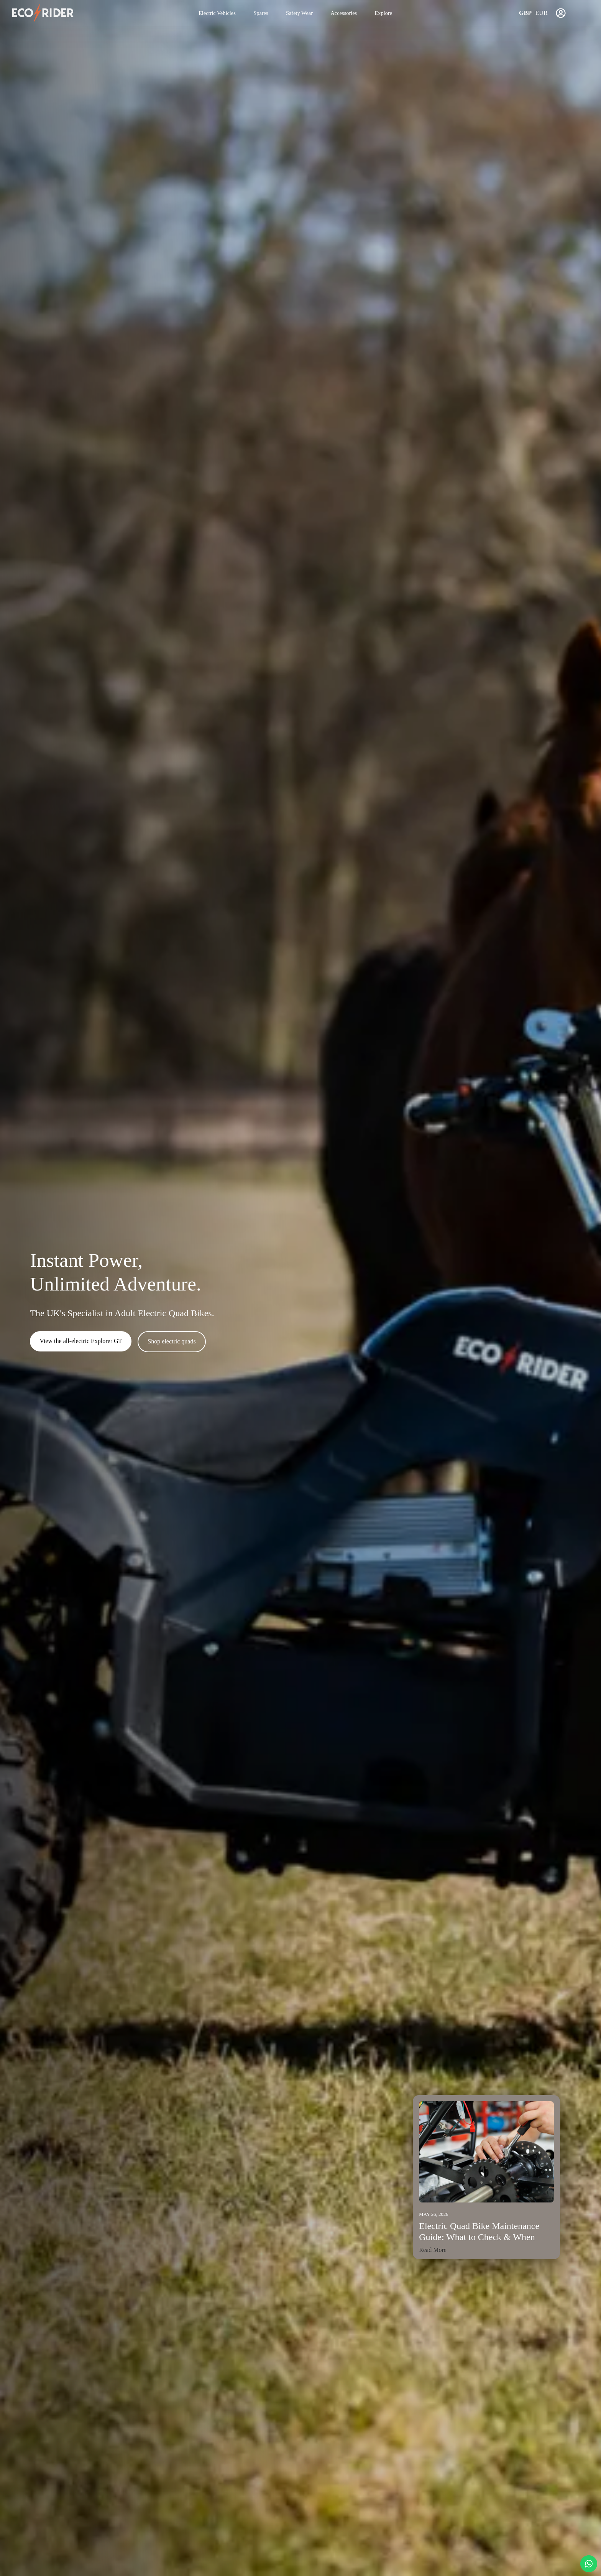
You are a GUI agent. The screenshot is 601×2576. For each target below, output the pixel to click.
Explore (383, 13)
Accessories (343, 13)
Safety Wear (299, 13)
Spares (260, 13)
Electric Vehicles (217, 13)
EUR (541, 13)
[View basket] (580, 13)
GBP (525, 13)
